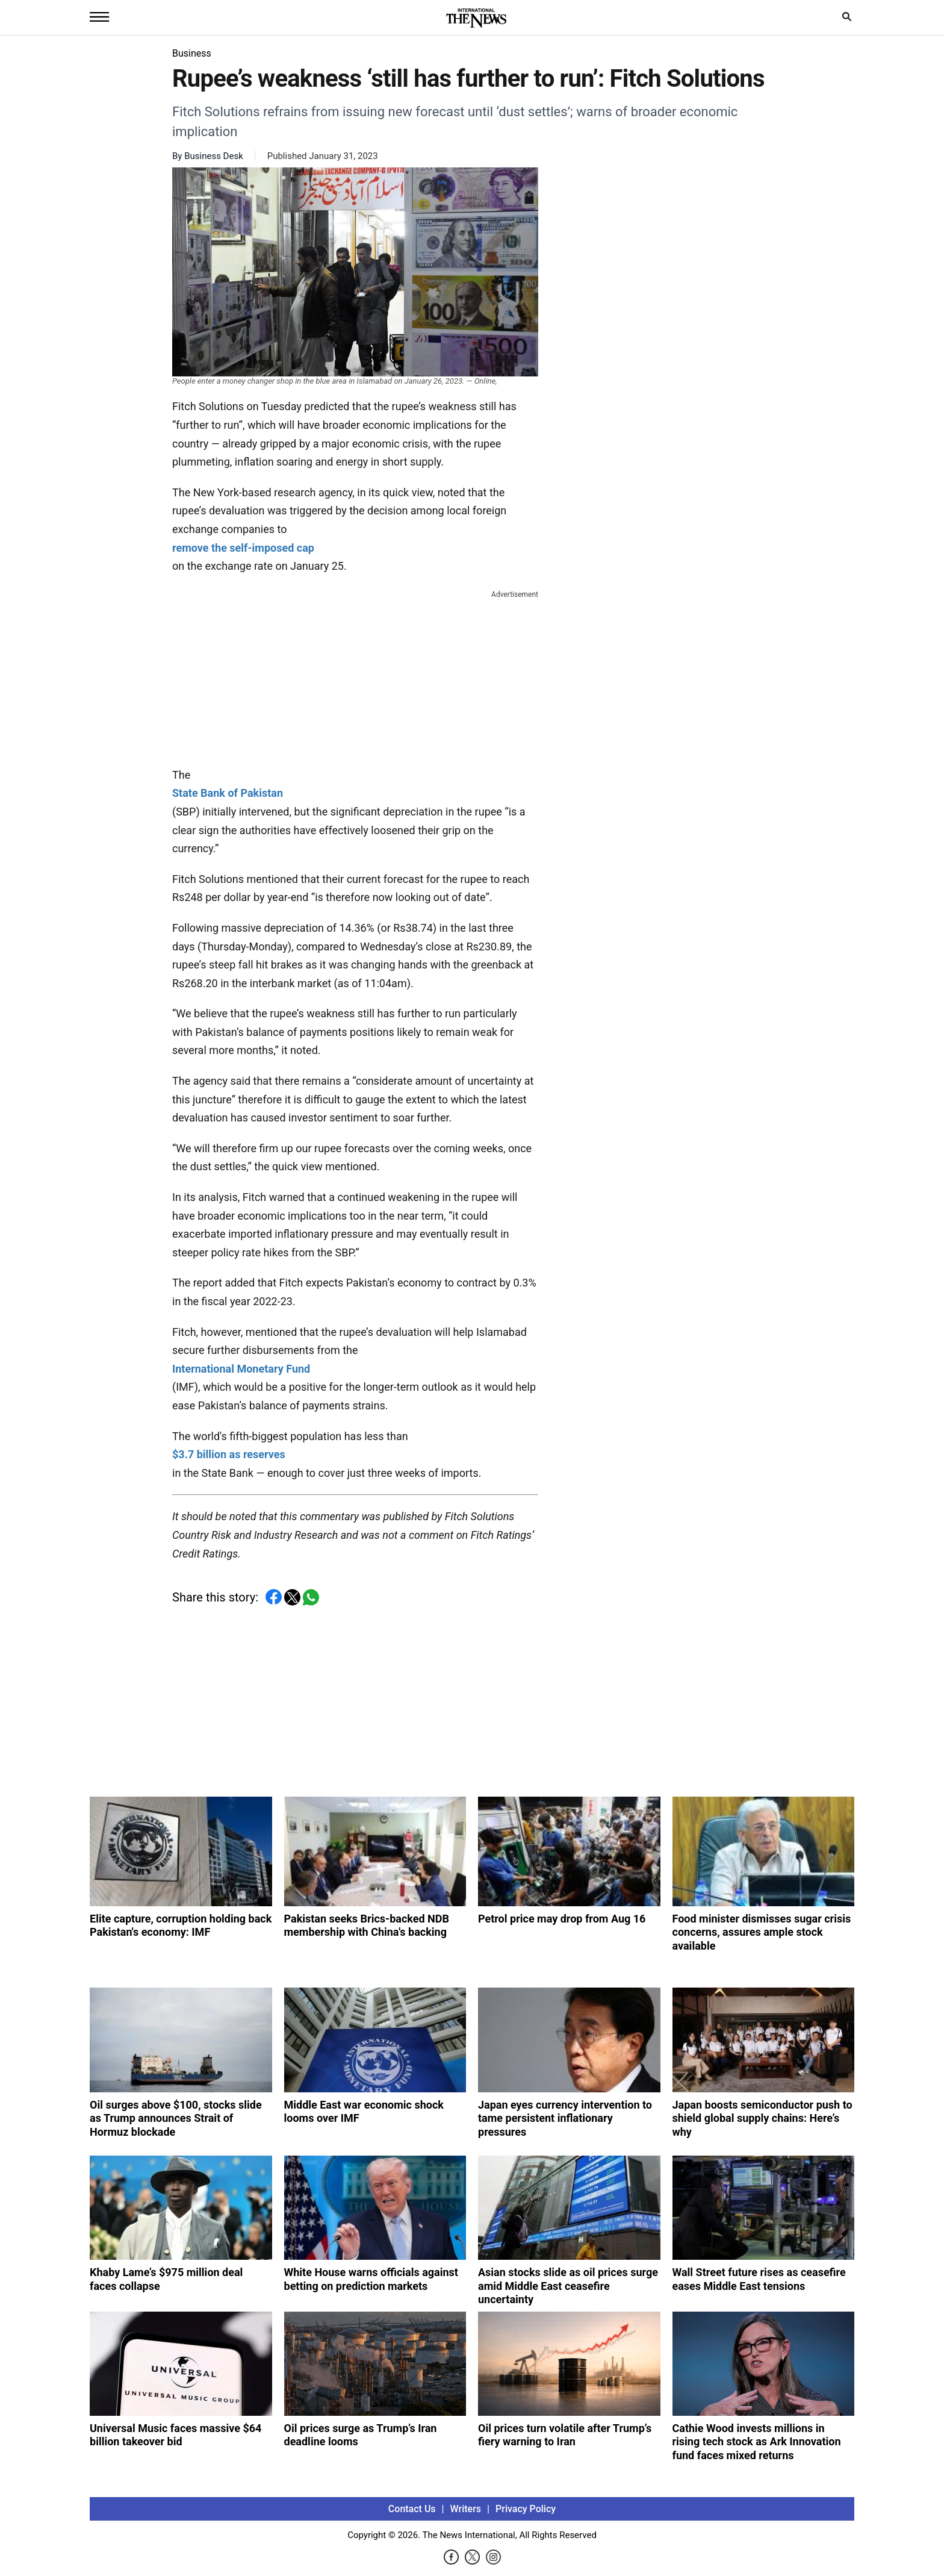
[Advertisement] (355, 676)
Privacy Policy (525, 2509)
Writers (465, 2509)
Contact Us (412, 2509)
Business (191, 53)
